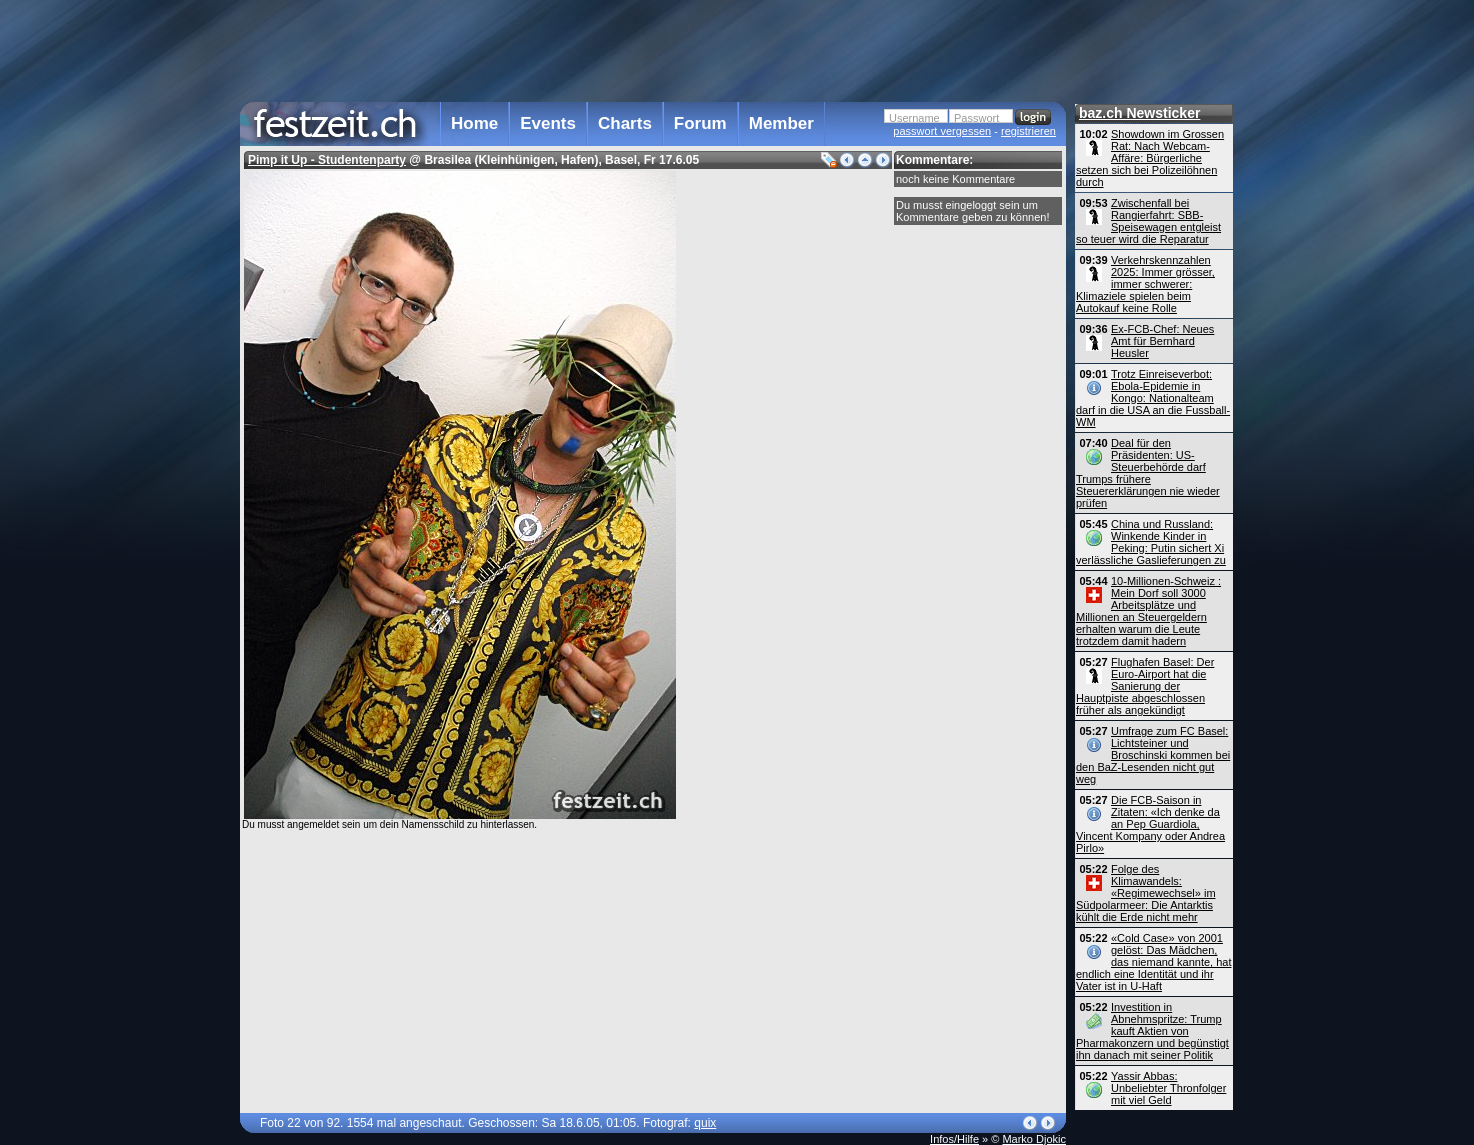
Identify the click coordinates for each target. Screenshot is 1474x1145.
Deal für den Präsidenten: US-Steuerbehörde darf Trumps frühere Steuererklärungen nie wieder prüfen (1148, 473)
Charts (625, 123)
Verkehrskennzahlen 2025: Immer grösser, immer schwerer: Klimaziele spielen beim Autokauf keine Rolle (1145, 284)
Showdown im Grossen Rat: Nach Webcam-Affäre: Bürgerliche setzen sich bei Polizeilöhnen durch (1150, 158)
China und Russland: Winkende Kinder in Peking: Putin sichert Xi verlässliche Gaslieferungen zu (1151, 542)
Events (548, 123)
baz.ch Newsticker (1139, 113)
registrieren (1028, 131)
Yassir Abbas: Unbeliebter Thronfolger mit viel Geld (1168, 1088)
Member (781, 123)
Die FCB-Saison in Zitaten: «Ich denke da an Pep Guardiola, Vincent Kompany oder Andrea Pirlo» (1150, 824)
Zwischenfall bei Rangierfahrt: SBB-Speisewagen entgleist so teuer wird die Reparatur (1148, 221)
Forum (700, 123)
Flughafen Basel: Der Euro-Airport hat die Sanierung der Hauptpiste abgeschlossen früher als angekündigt (1145, 686)
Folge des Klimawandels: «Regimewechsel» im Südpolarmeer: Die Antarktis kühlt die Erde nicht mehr (1146, 893)
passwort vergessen (942, 131)
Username (914, 118)
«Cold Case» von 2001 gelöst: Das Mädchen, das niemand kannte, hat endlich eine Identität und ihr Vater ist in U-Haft (1153, 962)
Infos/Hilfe (954, 1139)
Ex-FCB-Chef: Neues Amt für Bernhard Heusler (1162, 341)
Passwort (976, 118)
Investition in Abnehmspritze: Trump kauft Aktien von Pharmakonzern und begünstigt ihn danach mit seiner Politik (1152, 1031)
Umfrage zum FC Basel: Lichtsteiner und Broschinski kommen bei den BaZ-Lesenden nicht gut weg (1153, 755)
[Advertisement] (653, 49)
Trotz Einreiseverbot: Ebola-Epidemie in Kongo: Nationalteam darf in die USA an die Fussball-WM (1153, 398)
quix (705, 1123)
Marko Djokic (1034, 1139)
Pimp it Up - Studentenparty (327, 160)
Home (474, 123)
